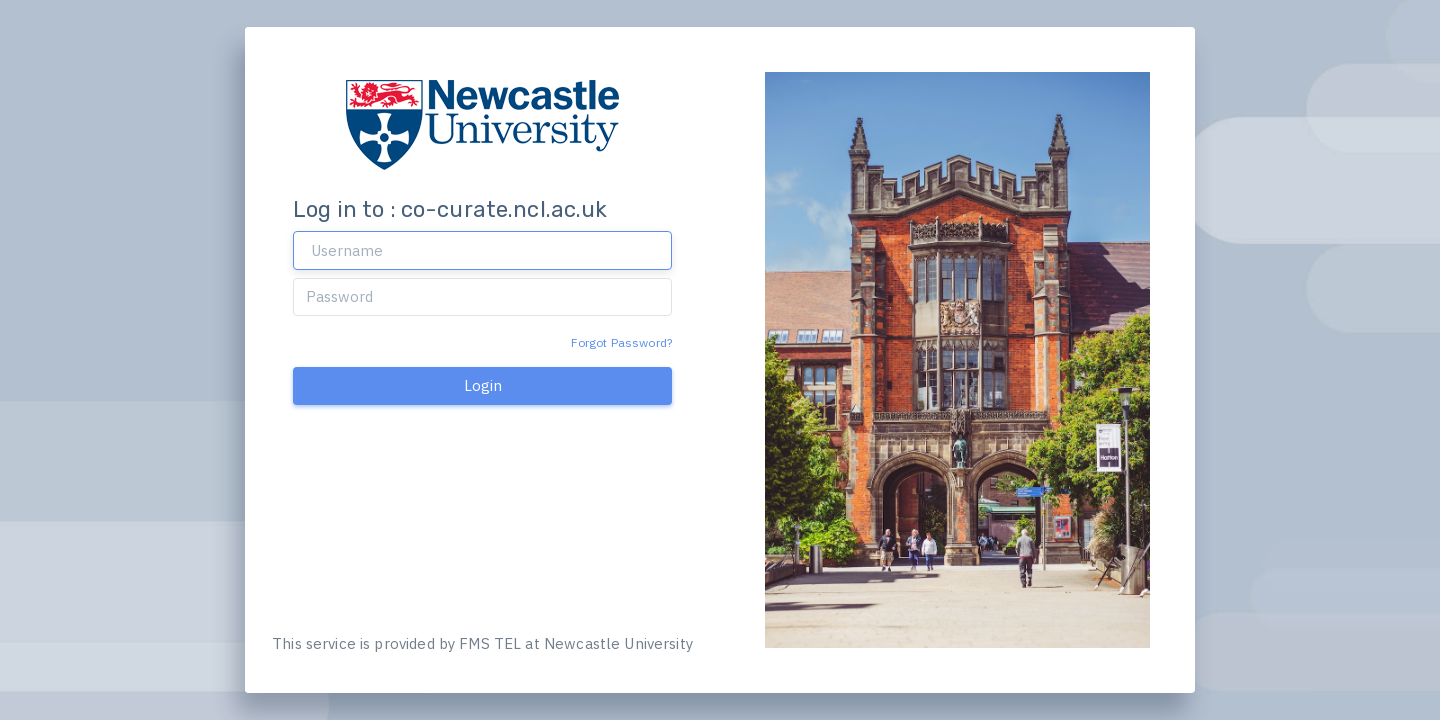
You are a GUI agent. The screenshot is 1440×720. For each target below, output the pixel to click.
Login (483, 385)
